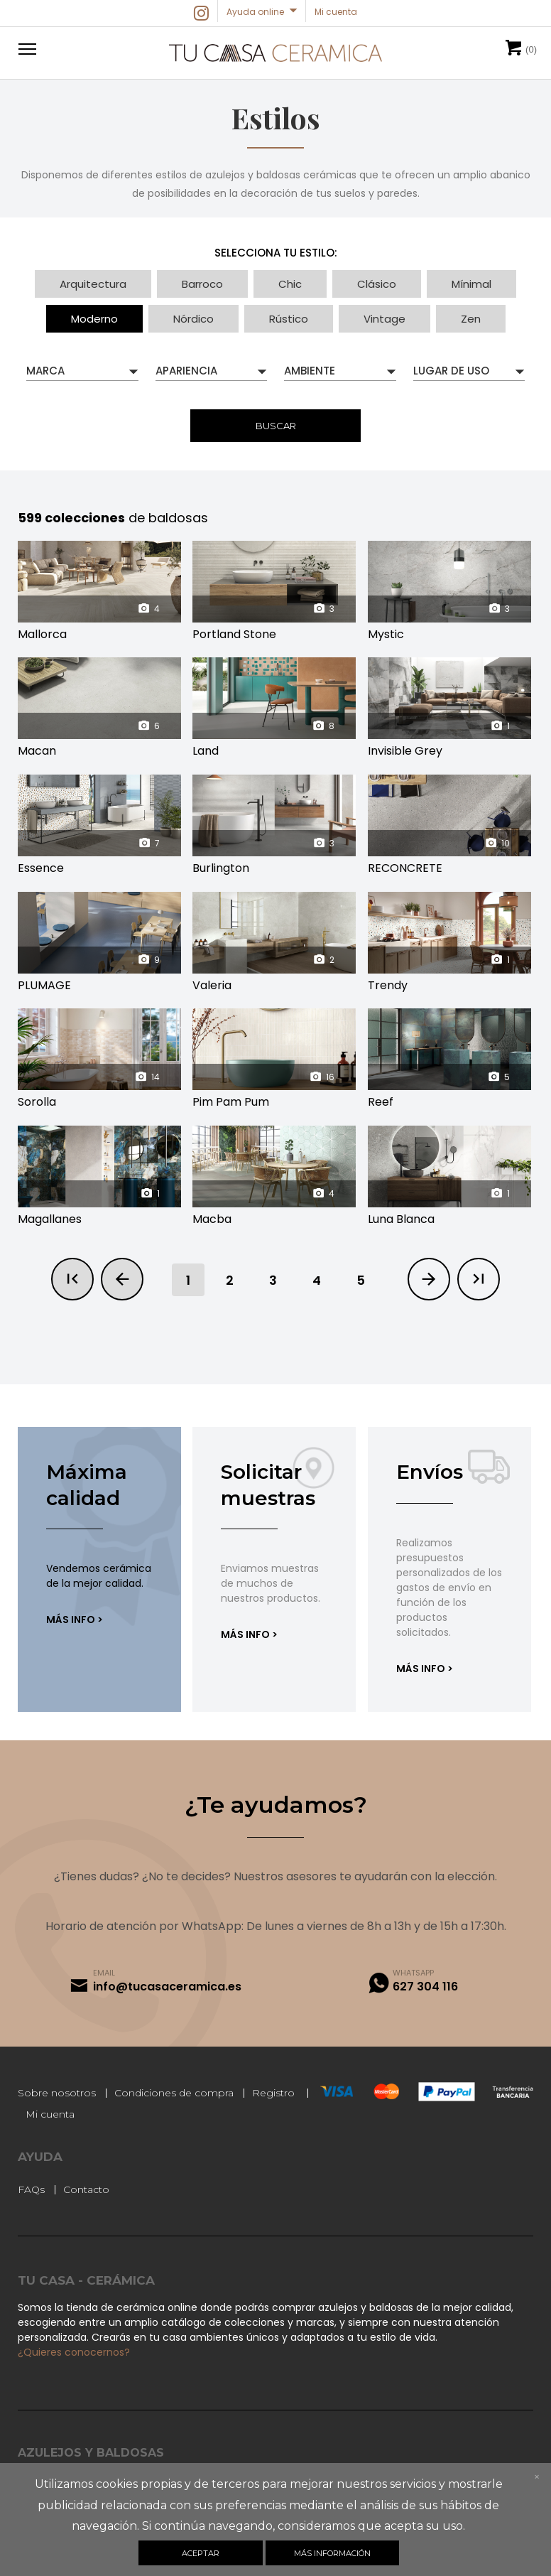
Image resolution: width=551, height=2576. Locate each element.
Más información (332, 2553)
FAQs (31, 2189)
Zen (471, 318)
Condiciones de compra (174, 2092)
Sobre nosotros (57, 2092)
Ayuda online (255, 12)
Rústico (288, 318)
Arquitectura (93, 283)
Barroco (202, 283)
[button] (25, 48)
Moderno (94, 318)
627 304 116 (425, 1986)
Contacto (86, 2189)
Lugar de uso (451, 370)
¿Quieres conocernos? (74, 2352)
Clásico (376, 283)
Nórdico (193, 318)
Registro (273, 2092)
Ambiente (309, 370)
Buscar (276, 425)
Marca (45, 370)
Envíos (429, 1472)
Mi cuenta (50, 2114)
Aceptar (200, 2553)
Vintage (384, 318)
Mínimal (471, 283)
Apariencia (186, 370)
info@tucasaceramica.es (167, 1986)
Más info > (74, 1619)
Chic (290, 283)
